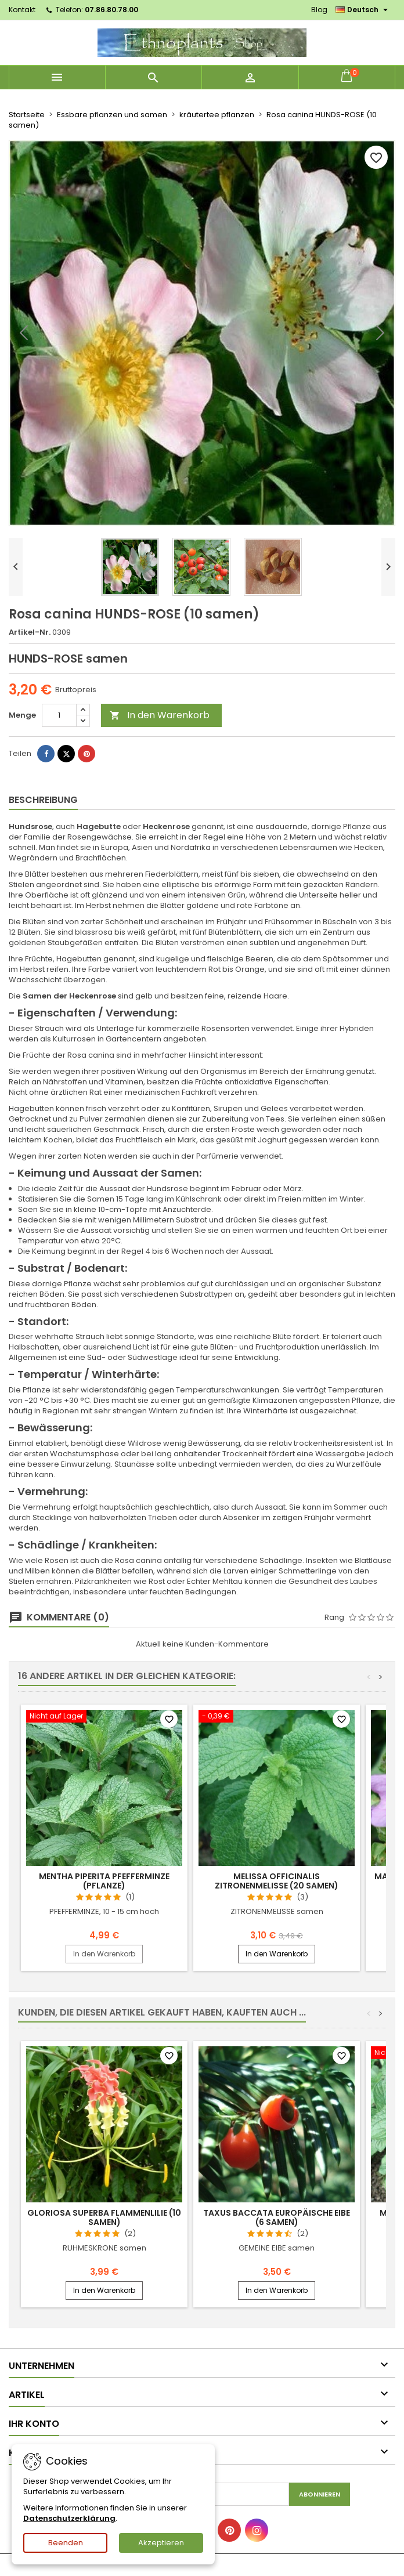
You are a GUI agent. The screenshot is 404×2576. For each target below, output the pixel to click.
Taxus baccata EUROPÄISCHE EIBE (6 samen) (276, 2217)
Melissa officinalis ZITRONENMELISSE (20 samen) (276, 1881)
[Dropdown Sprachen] (363, 10)
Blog (319, 10)
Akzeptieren (161, 2542)
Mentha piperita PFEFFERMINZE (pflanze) (104, 1881)
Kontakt (22, 10)
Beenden (65, 2542)
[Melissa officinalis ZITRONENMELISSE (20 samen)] (277, 1717)
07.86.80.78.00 (111, 10)
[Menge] (59, 715)
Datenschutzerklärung (69, 2518)
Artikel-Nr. (29, 632)
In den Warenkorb (160, 715)
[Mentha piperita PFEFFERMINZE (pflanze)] (104, 1717)
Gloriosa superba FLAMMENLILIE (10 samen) (104, 2217)
